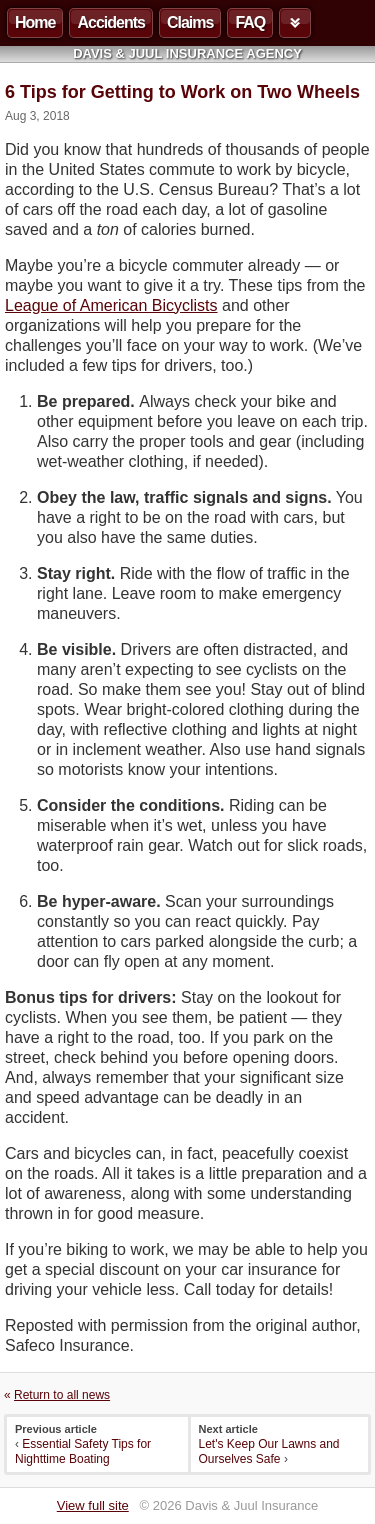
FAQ (250, 22)
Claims (190, 22)
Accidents (110, 22)
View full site (93, 1505)
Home (35, 22)
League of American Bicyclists (111, 305)
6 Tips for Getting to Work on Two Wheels (182, 92)
